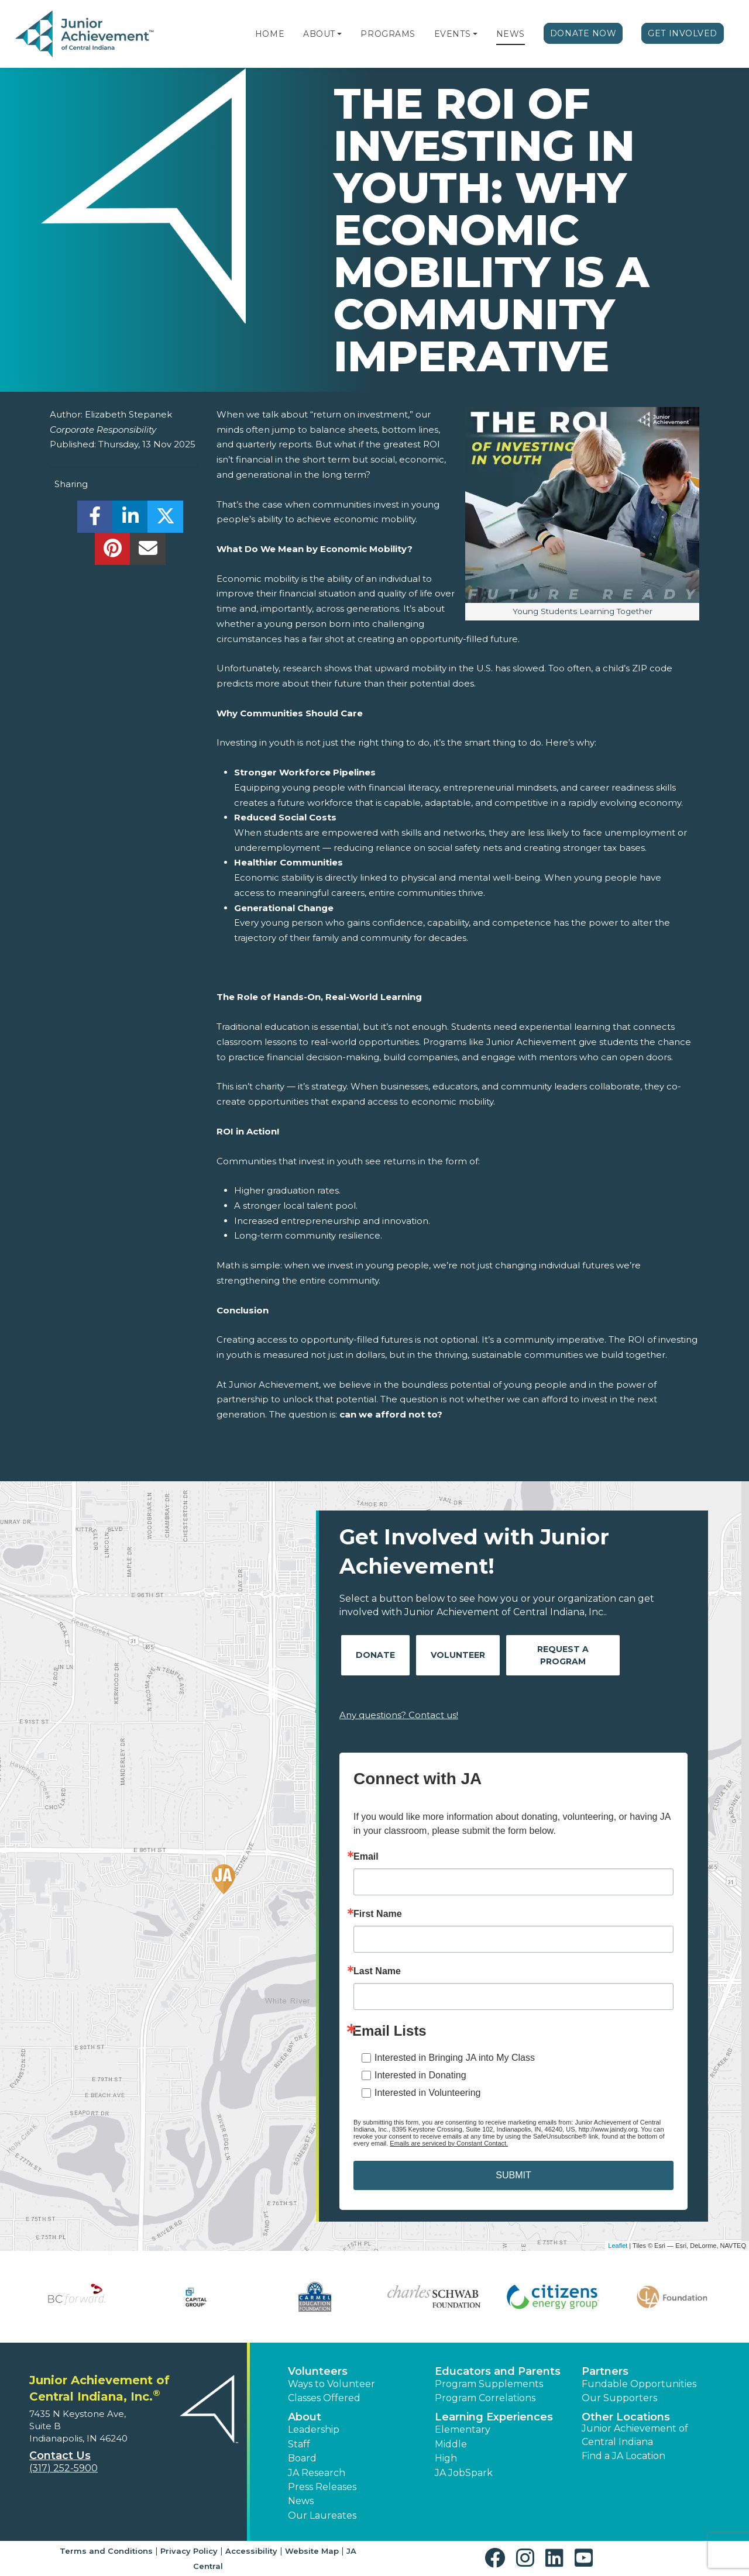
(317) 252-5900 (63, 2468)
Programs (387, 34)
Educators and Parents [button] (498, 2371)
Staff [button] (299, 2444)
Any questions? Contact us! (398, 1714)
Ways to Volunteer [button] (331, 2383)
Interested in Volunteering (427, 2093)
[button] (339, 34)
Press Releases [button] (322, 2486)
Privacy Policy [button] (189, 2551)
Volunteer (458, 1655)
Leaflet (617, 2245)
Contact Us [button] (60, 2455)
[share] (95, 519)
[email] (148, 551)
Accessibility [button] (251, 2551)
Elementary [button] (462, 2429)
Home (269, 34)
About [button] (304, 2417)
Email (366, 1856)
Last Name (377, 1971)
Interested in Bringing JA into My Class (454, 2058)
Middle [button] (451, 2444)
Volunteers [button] (318, 2371)
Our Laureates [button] (322, 2515)
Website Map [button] (312, 2551)
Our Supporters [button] (619, 2397)
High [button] (446, 2458)
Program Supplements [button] (489, 2383)
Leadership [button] (313, 2429)
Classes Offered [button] (324, 2397)
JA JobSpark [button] (464, 2472)
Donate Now (583, 33)
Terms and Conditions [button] (106, 2551)
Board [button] (302, 2458)
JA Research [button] (316, 2472)
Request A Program (563, 1655)
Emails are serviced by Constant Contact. (449, 2143)
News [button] (301, 2500)
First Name (377, 1914)
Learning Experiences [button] (494, 2417)
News (510, 34)
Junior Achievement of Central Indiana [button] (635, 2435)
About (319, 34)
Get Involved (682, 33)
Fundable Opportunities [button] (639, 2383)
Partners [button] (605, 2371)
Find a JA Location (623, 2455)
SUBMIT (513, 2175)
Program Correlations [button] (485, 2397)
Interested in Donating (420, 2075)
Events (452, 34)
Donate (375, 1655)
